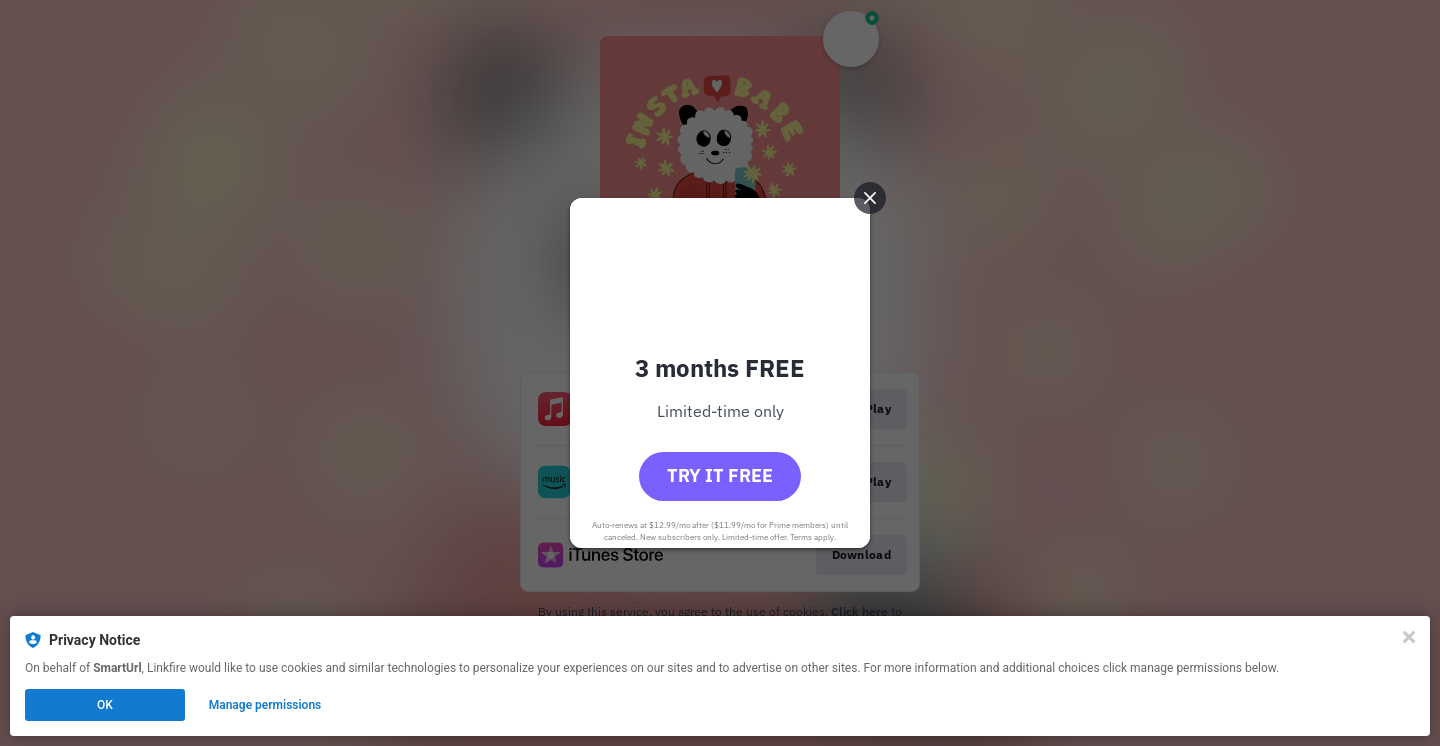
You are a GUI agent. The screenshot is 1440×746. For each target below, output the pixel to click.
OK (105, 705)
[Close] (1409, 637)
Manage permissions (265, 705)
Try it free (720, 475)
